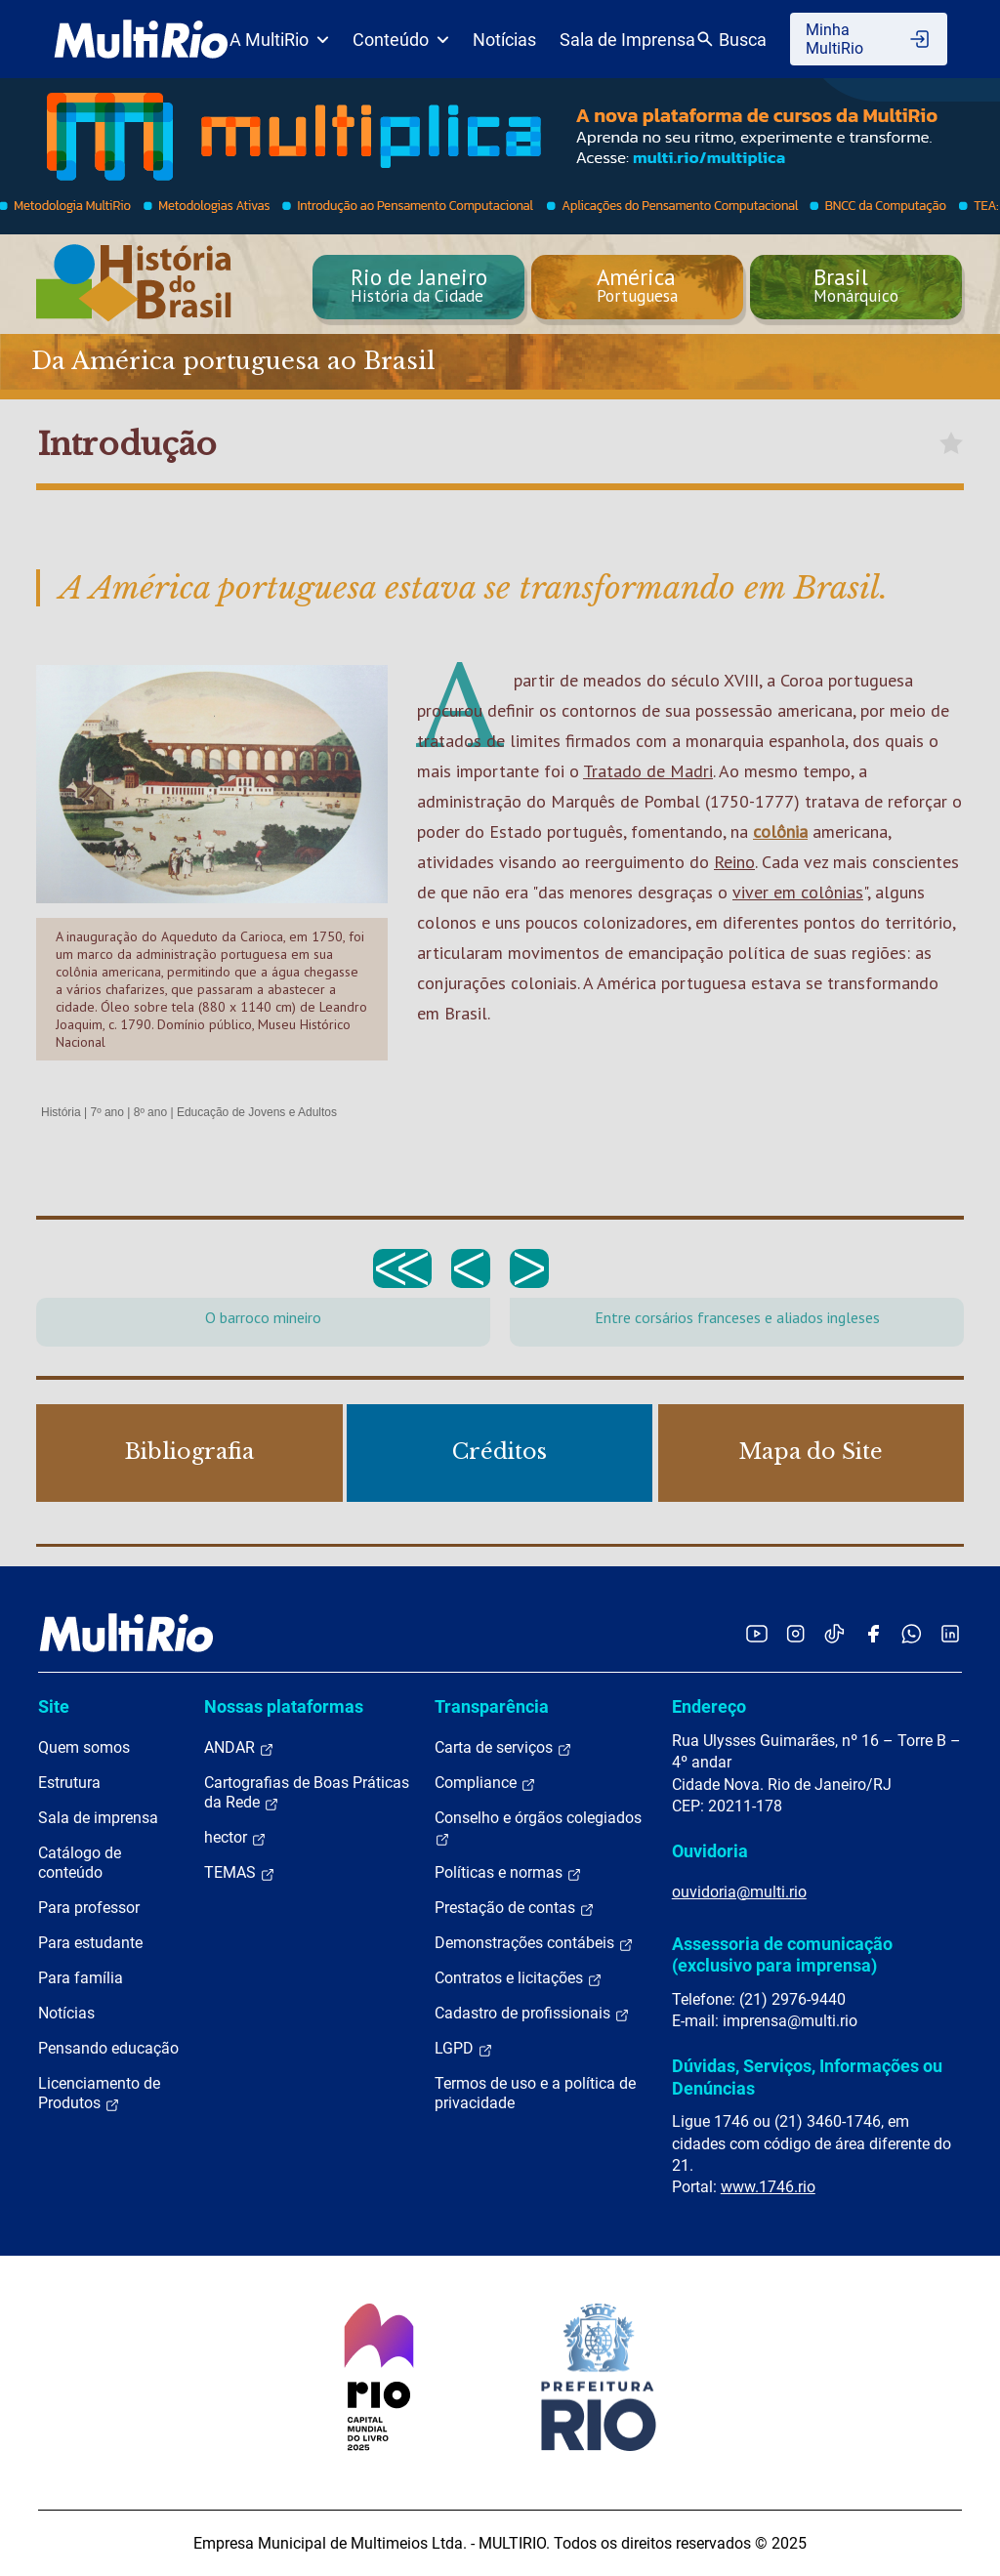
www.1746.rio (768, 2187)
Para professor (89, 1907)
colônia (780, 831)
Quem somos (84, 1747)
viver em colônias (797, 892)
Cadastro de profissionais (532, 2013)
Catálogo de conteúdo (79, 1863)
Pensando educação (108, 2048)
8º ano (150, 1112)
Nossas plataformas (283, 1706)
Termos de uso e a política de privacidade (535, 2093)
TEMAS (239, 1873)
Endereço (709, 1706)
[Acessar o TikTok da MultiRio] (834, 1633)
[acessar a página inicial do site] (141, 39)
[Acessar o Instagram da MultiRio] (795, 1633)
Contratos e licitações (519, 1978)
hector (235, 1838)
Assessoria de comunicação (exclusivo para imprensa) (782, 1954)
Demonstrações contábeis (534, 1943)
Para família (80, 1978)
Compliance (485, 1783)
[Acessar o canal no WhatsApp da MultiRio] (911, 1633)
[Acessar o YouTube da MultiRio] (757, 1633)
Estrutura (69, 1782)
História (61, 1112)
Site (53, 1706)
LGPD (464, 2048)
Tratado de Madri (648, 771)
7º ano (106, 1112)
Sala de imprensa (98, 1817)
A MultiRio (279, 39)
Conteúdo (401, 39)
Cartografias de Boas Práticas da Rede (306, 1792)
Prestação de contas (515, 1908)
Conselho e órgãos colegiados (538, 1828)
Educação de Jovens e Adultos (257, 1112)
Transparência (492, 1706)
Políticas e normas (508, 1873)
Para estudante (90, 1942)
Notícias (504, 39)
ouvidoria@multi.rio (739, 1892)
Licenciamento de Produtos (99, 2093)
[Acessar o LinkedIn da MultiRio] (950, 1633)
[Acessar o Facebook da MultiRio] (873, 1633)
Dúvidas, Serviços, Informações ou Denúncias (807, 2077)
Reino (734, 862)
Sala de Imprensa (627, 39)
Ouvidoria (710, 1851)
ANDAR (239, 1748)
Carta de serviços (503, 1748)
